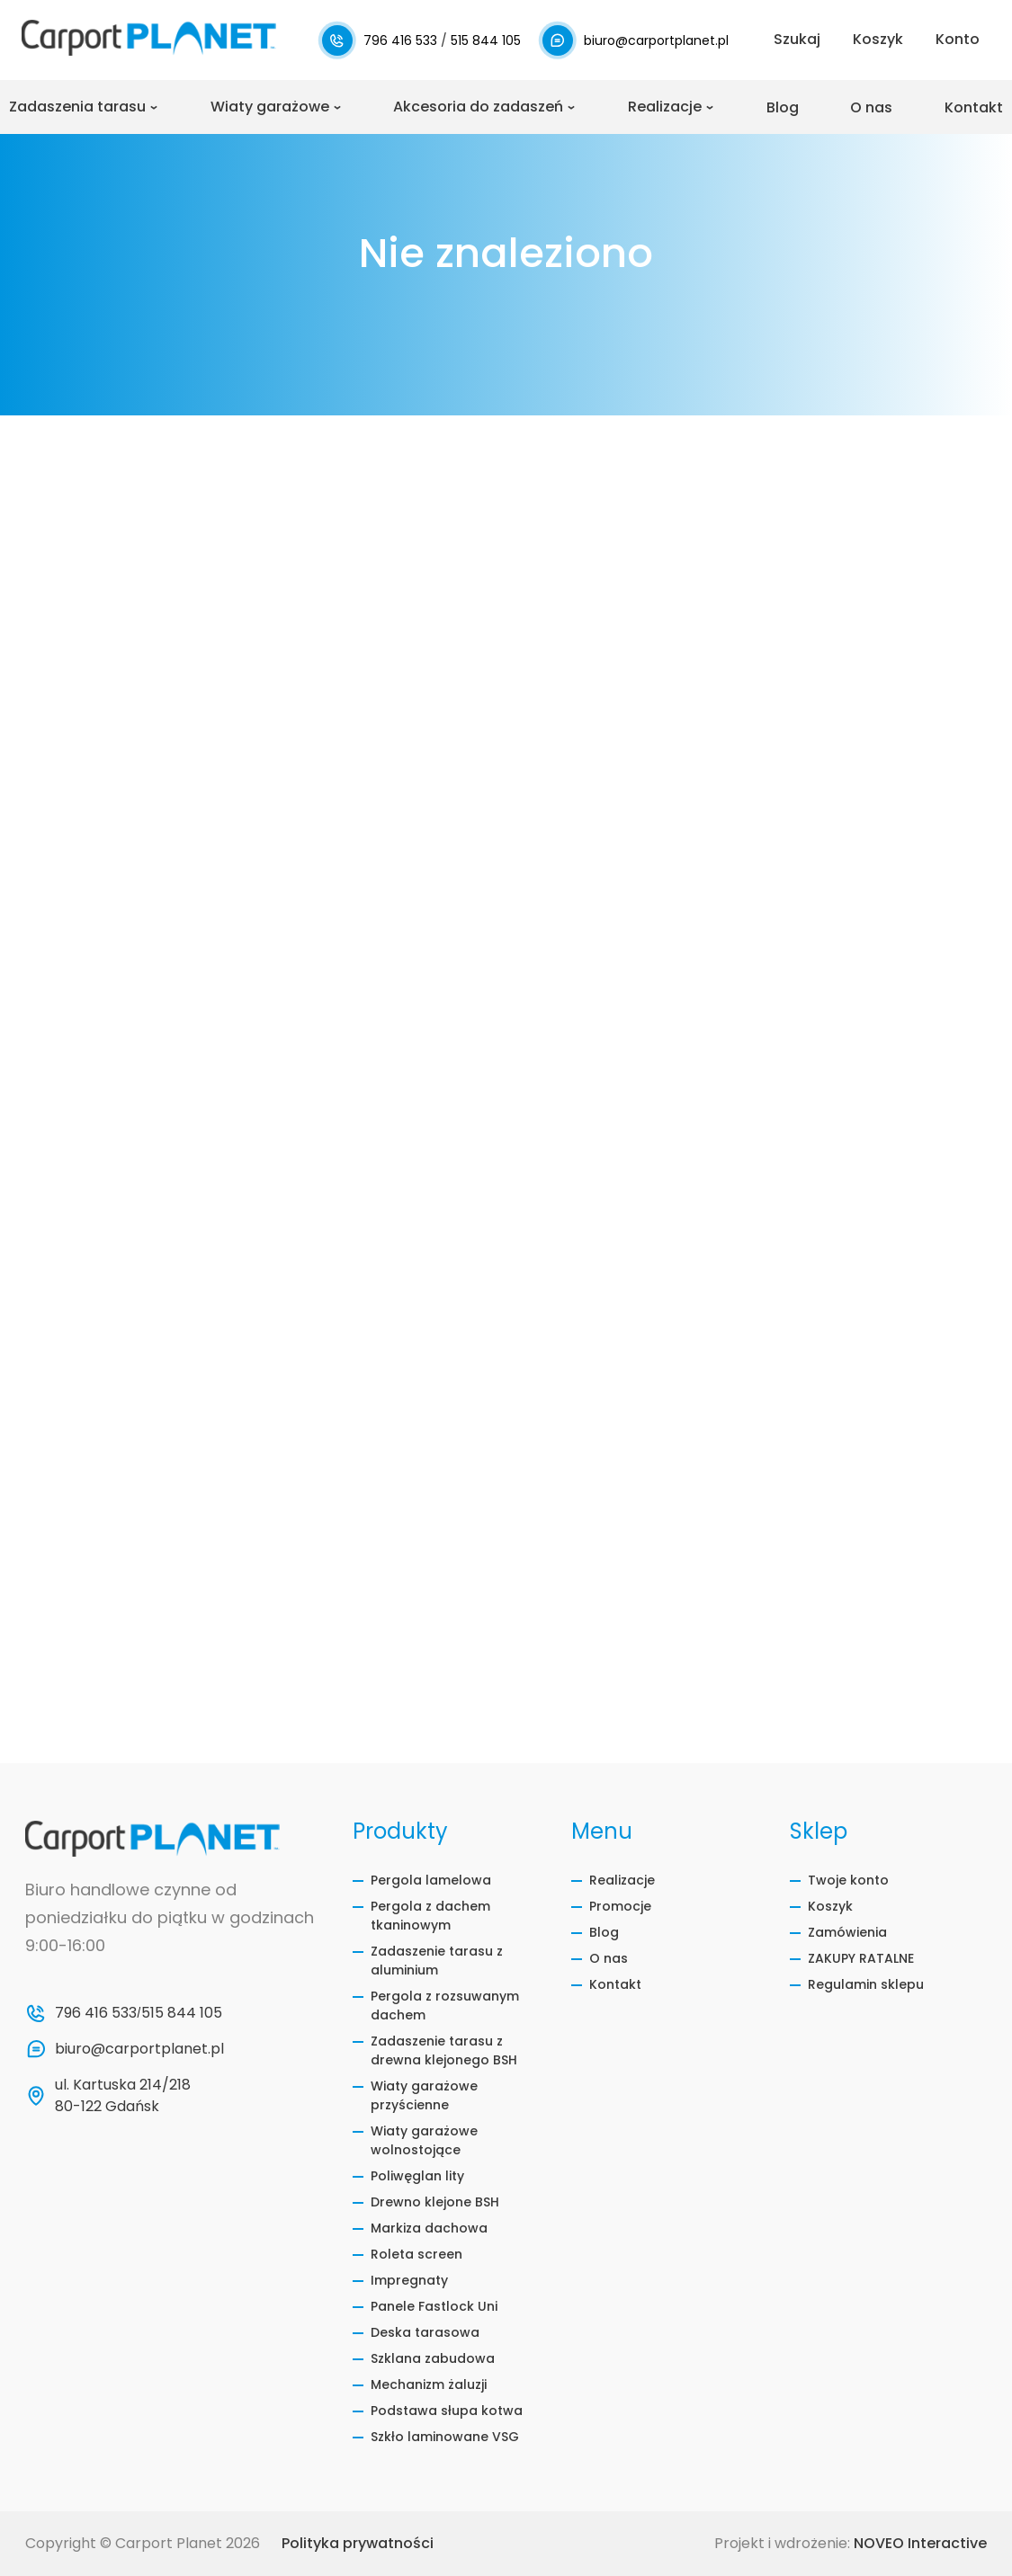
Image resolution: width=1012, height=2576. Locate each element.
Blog (782, 107)
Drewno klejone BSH (435, 2202)
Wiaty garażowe (269, 106)
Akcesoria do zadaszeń (478, 106)
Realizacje (665, 106)
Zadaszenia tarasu (77, 106)
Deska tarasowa (425, 2332)
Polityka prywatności (358, 2543)
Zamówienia (847, 1932)
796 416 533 (402, 40)
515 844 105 (486, 40)
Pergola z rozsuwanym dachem (445, 2005)
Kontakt (974, 107)
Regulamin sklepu (866, 1984)
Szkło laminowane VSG (445, 2437)
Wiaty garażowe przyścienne (424, 2095)
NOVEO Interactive (920, 2543)
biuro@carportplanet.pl (656, 40)
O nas (871, 107)
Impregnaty (409, 2280)
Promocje (620, 1906)
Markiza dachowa (429, 2228)
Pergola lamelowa (431, 1880)
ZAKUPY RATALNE (861, 1958)
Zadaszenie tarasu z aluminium (437, 1960)
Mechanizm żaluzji (429, 2384)
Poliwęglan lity (417, 2176)
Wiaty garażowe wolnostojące (424, 2140)
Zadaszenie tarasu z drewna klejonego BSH (444, 2050)
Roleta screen (416, 2254)
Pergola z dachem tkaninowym (430, 1915)
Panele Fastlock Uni (434, 2306)
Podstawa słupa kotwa (447, 2411)
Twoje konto (848, 1880)
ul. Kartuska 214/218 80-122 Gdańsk (124, 2095)
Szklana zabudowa (433, 2358)
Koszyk (830, 1906)
